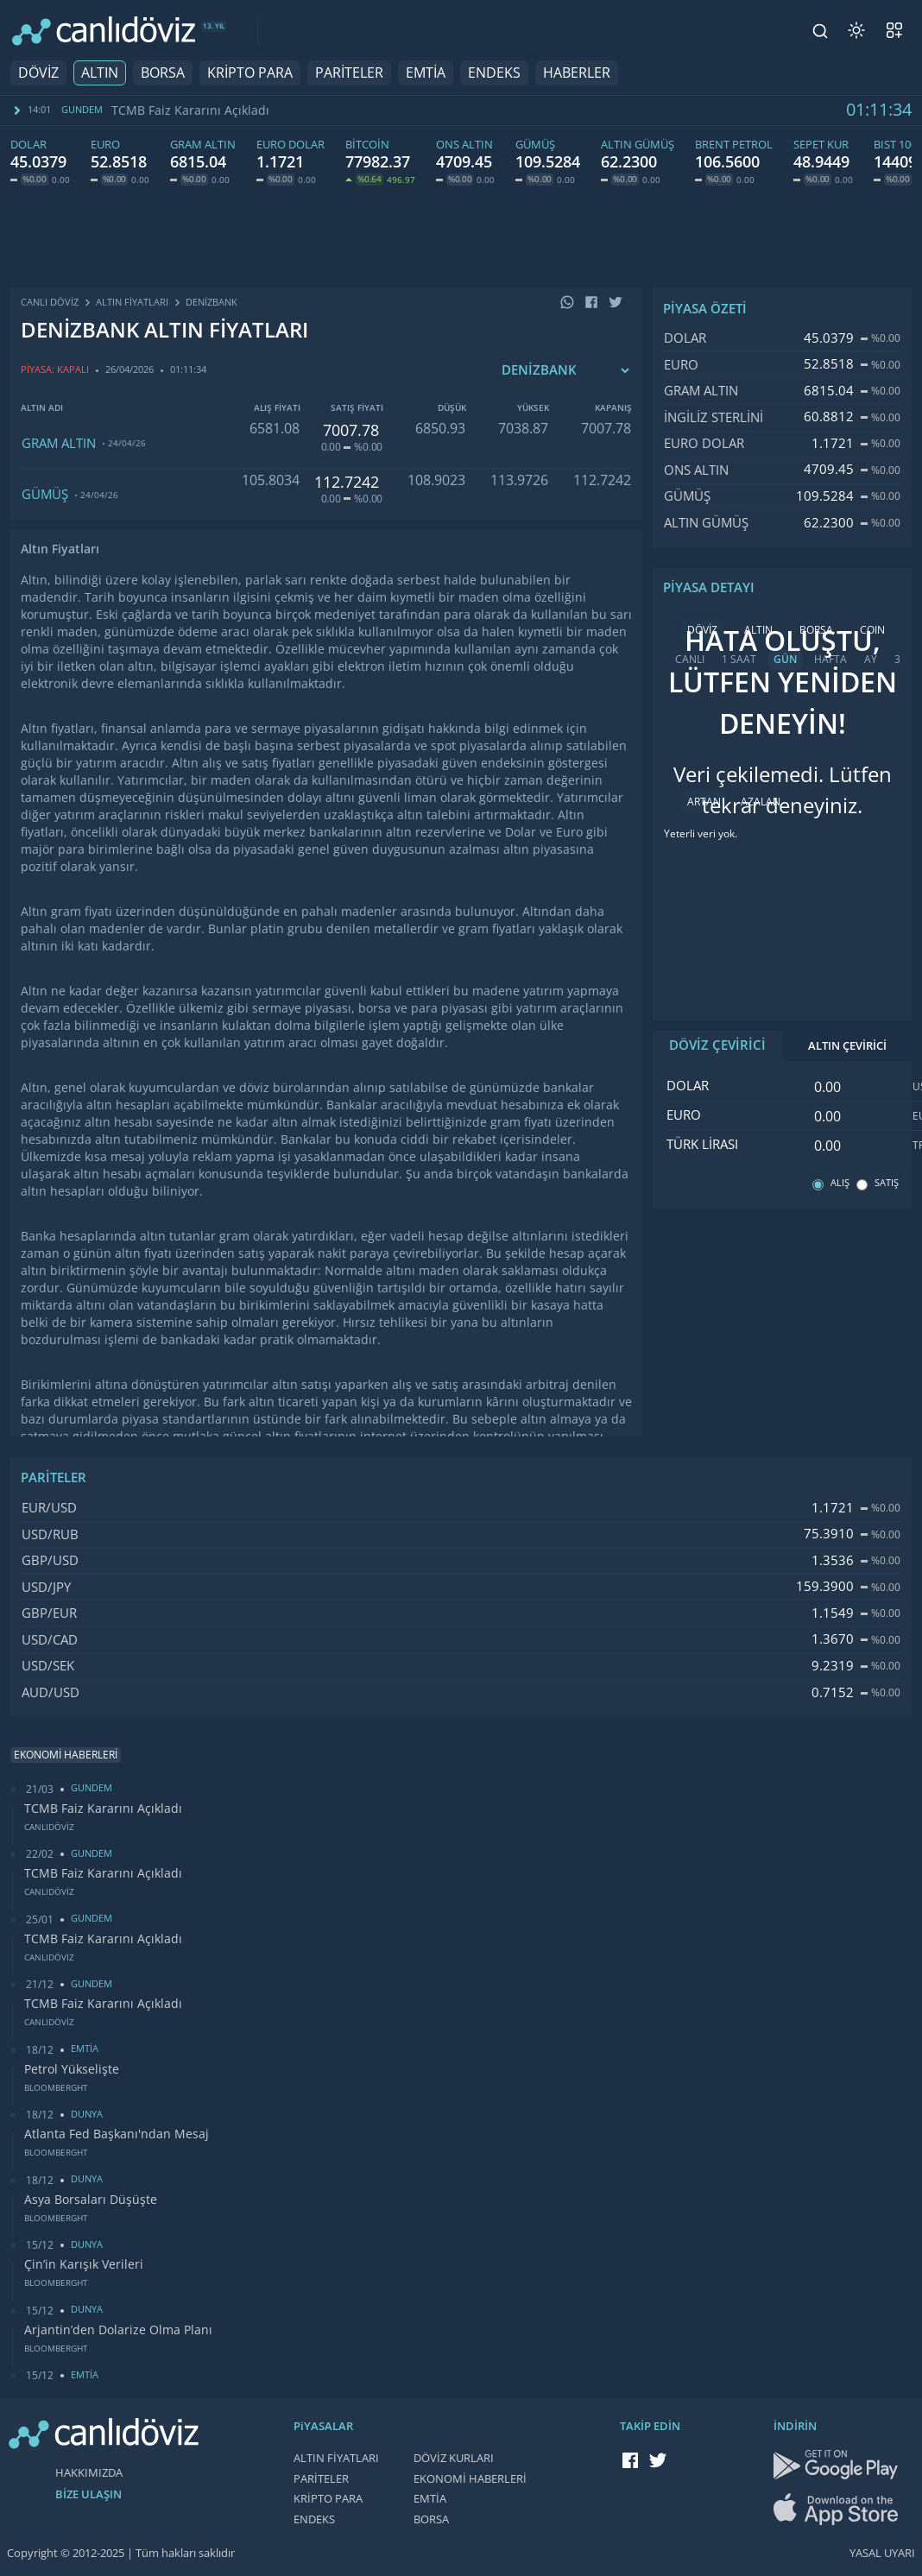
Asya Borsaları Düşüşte (90, 2200)
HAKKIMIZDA (89, 2472)
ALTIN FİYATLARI (336, 2458)
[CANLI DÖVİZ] (103, 30)
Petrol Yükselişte (71, 2069)
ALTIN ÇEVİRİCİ (847, 1045)
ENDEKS (494, 73)
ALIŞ (839, 1183)
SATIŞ (887, 1183)
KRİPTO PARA (250, 73)
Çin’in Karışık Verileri (83, 2264)
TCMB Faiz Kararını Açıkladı (190, 110)
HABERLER (576, 73)
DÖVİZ (38, 73)
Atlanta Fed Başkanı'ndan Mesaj (116, 2134)
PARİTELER (349, 73)
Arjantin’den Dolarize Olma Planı (118, 2330)
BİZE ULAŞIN (88, 2494)
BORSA (163, 73)
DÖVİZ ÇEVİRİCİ (717, 1045)
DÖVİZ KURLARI (454, 2458)
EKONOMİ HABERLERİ (470, 2478)
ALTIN (99, 73)
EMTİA (425, 73)
